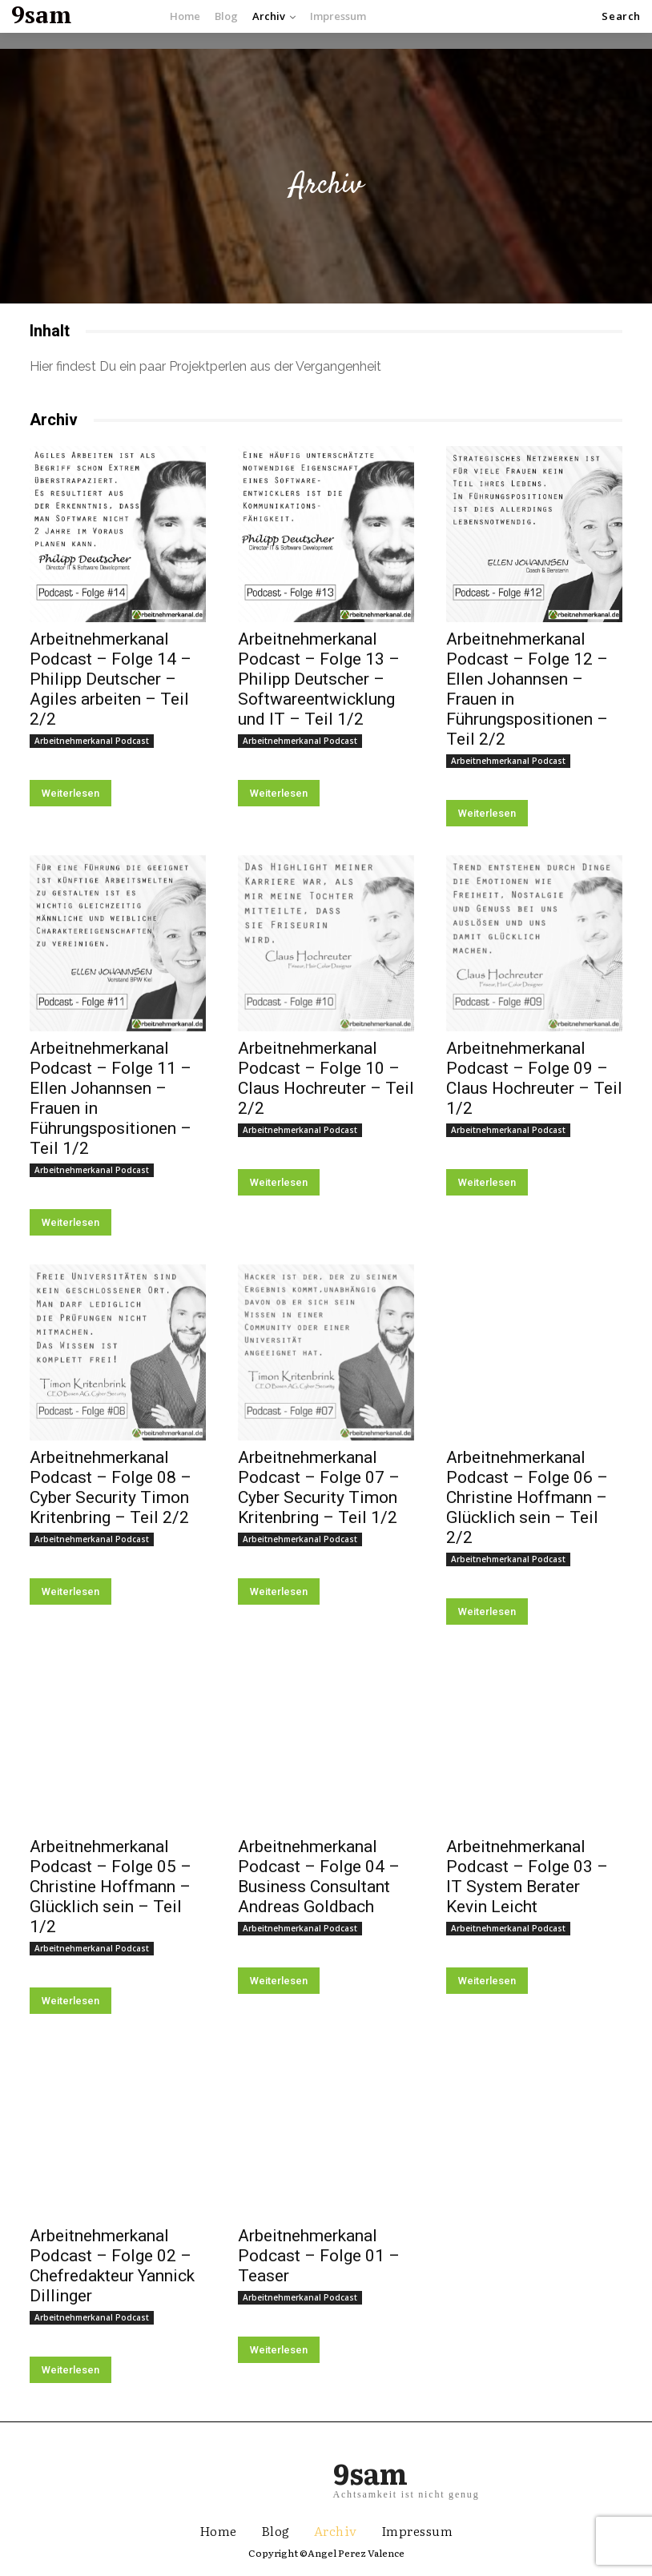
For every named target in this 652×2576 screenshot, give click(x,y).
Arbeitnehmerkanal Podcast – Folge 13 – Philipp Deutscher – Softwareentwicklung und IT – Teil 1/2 (319, 679)
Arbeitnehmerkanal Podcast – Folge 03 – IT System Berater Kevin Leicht (527, 1876)
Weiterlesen (70, 793)
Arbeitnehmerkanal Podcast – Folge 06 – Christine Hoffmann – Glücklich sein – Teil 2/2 (527, 1497)
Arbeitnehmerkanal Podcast (91, 740)
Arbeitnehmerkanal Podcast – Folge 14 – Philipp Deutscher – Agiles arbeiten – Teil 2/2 (110, 679)
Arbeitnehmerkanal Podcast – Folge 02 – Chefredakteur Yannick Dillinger (112, 2265)
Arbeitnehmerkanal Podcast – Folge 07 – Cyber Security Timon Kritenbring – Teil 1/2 (319, 1487)
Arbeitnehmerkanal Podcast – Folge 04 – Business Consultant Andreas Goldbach (319, 1876)
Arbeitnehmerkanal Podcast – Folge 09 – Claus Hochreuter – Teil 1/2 (534, 1078)
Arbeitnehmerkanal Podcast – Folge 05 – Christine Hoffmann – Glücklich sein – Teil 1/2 (110, 1886)
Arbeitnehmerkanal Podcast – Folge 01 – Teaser (319, 2255)
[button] (621, 16)
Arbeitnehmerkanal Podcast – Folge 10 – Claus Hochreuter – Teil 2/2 (326, 1078)
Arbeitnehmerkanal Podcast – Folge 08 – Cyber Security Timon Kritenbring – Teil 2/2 (110, 1487)
